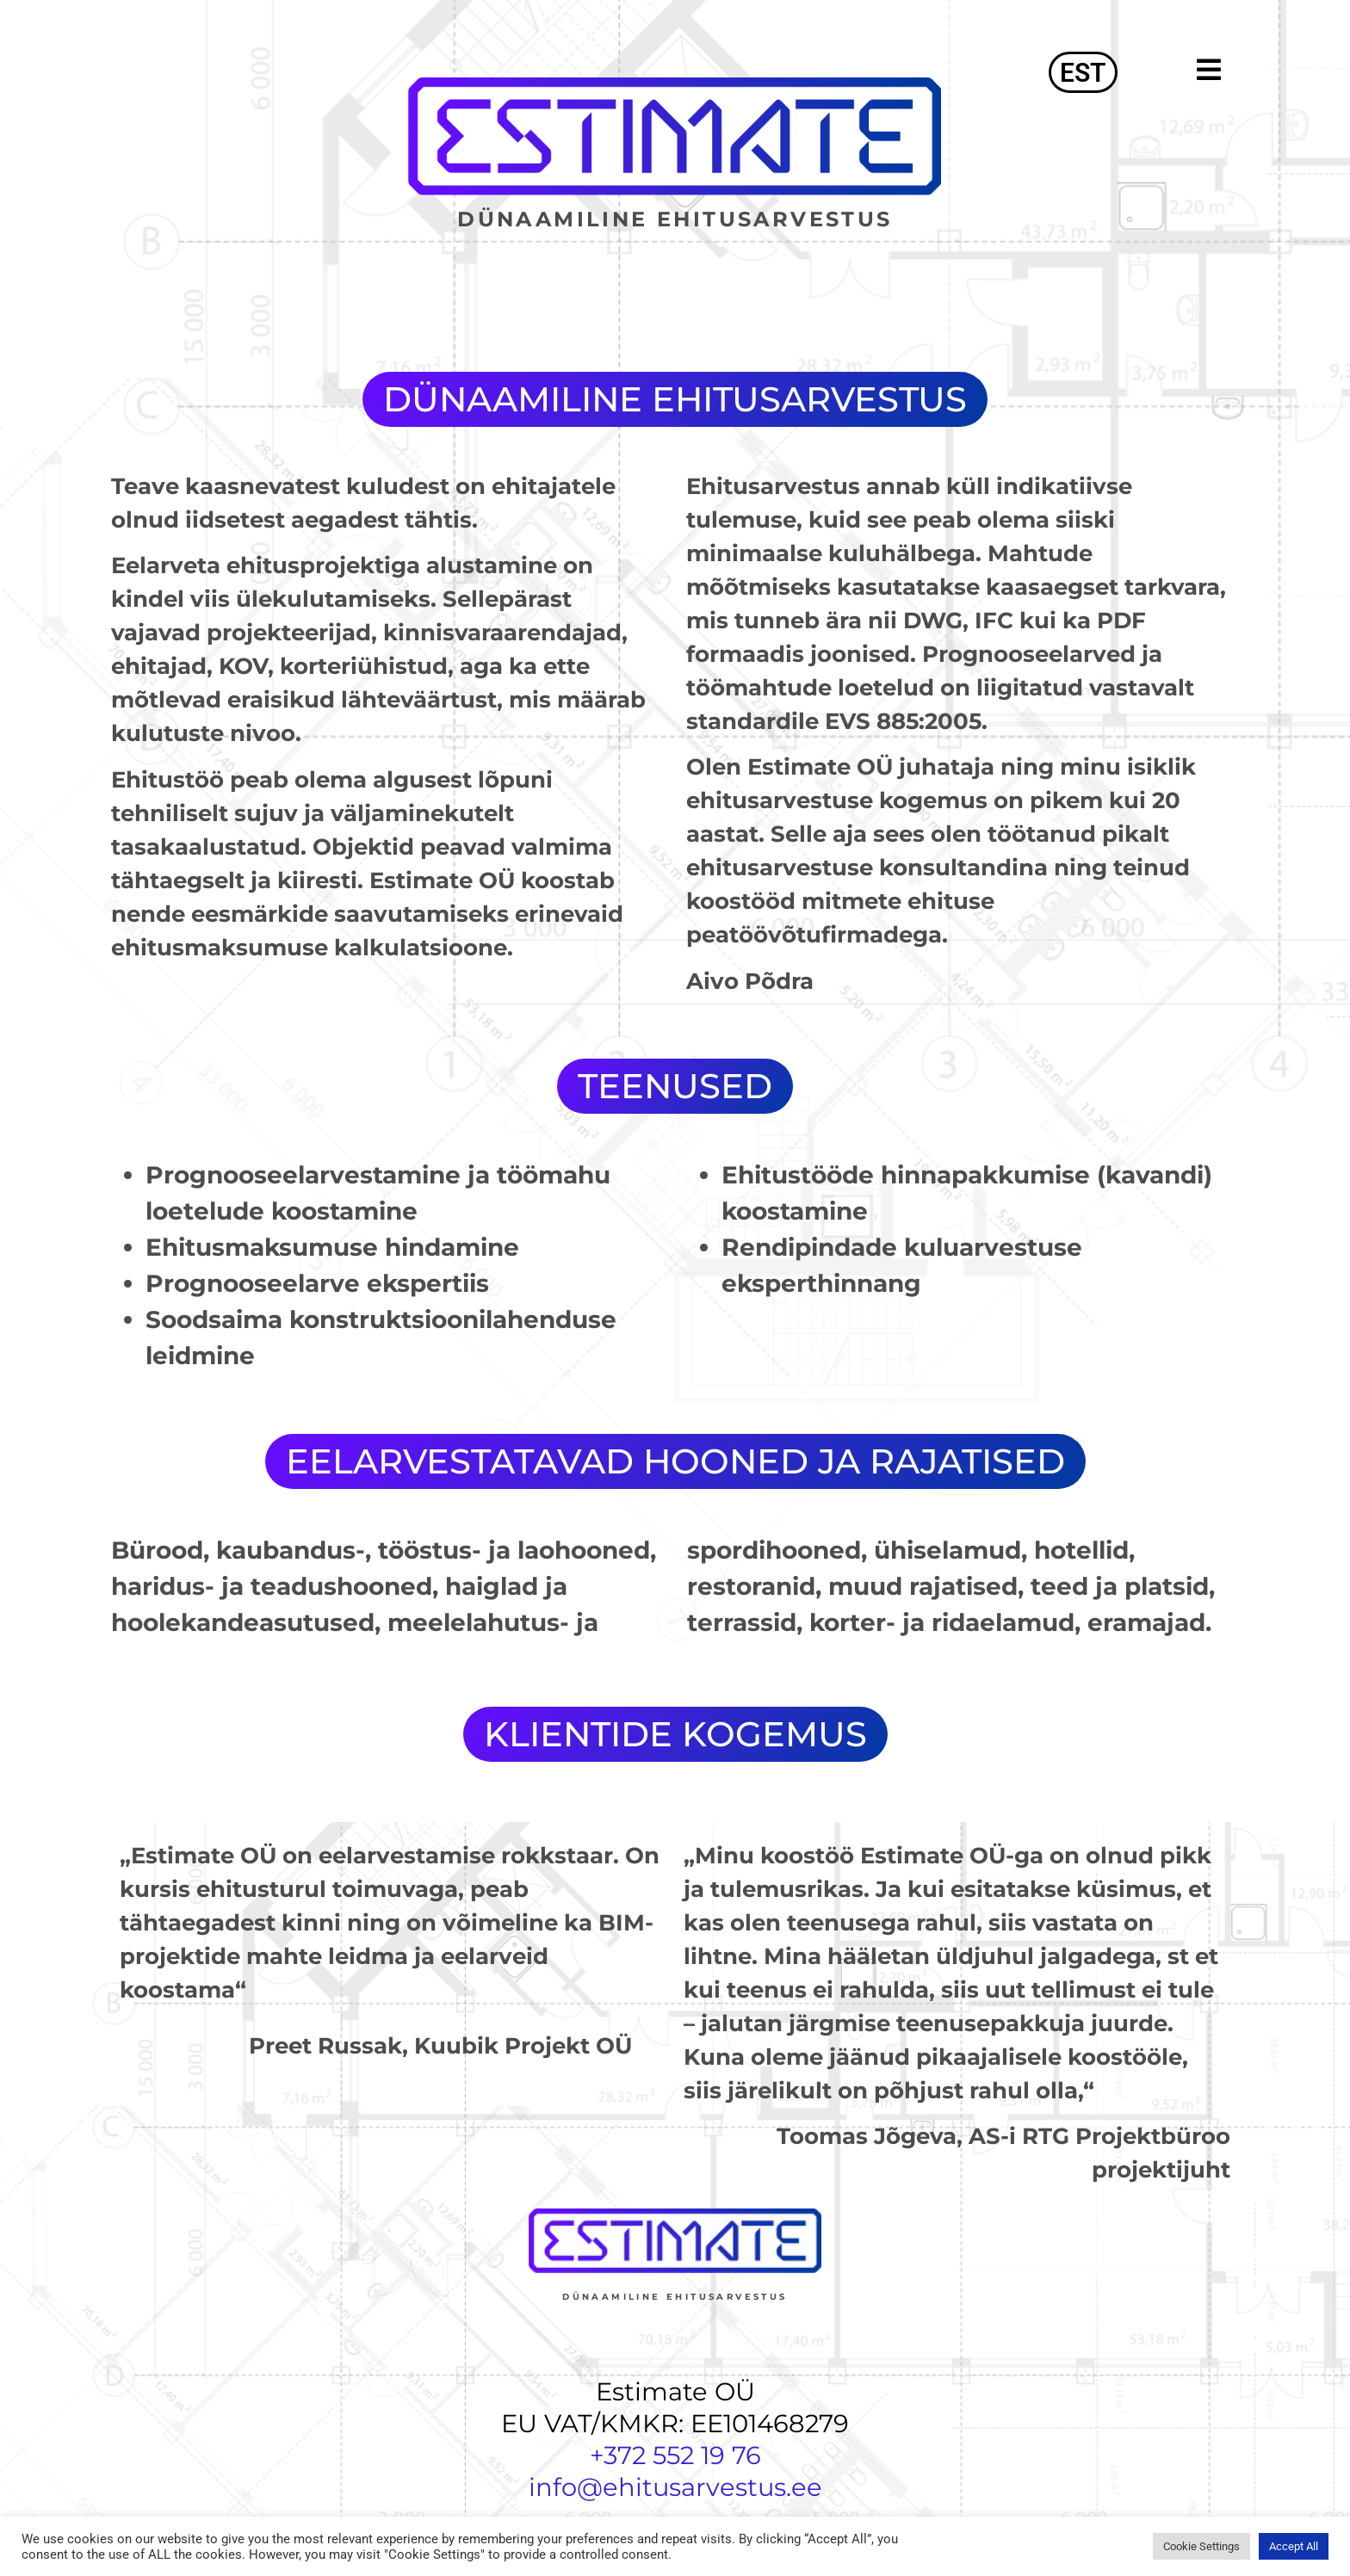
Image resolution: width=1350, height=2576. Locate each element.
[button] (1182, 69)
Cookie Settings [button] (1201, 2546)
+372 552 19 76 (675, 2455)
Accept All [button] (1293, 2546)
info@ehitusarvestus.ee (675, 2487)
